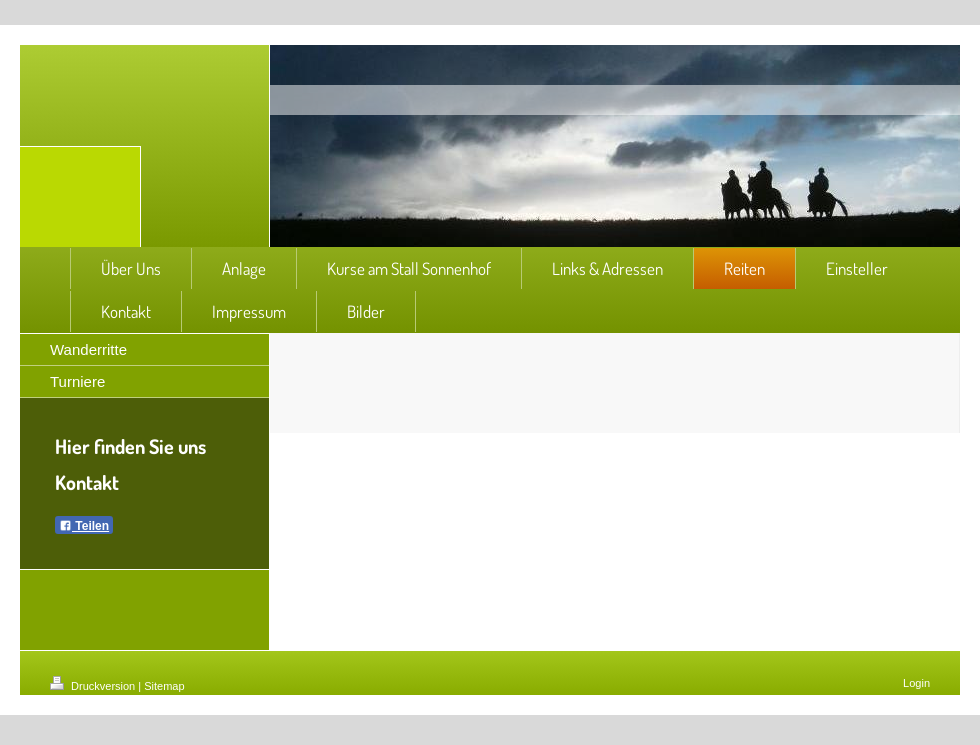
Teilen (84, 526)
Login (916, 683)
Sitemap (164, 686)
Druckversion (94, 686)
